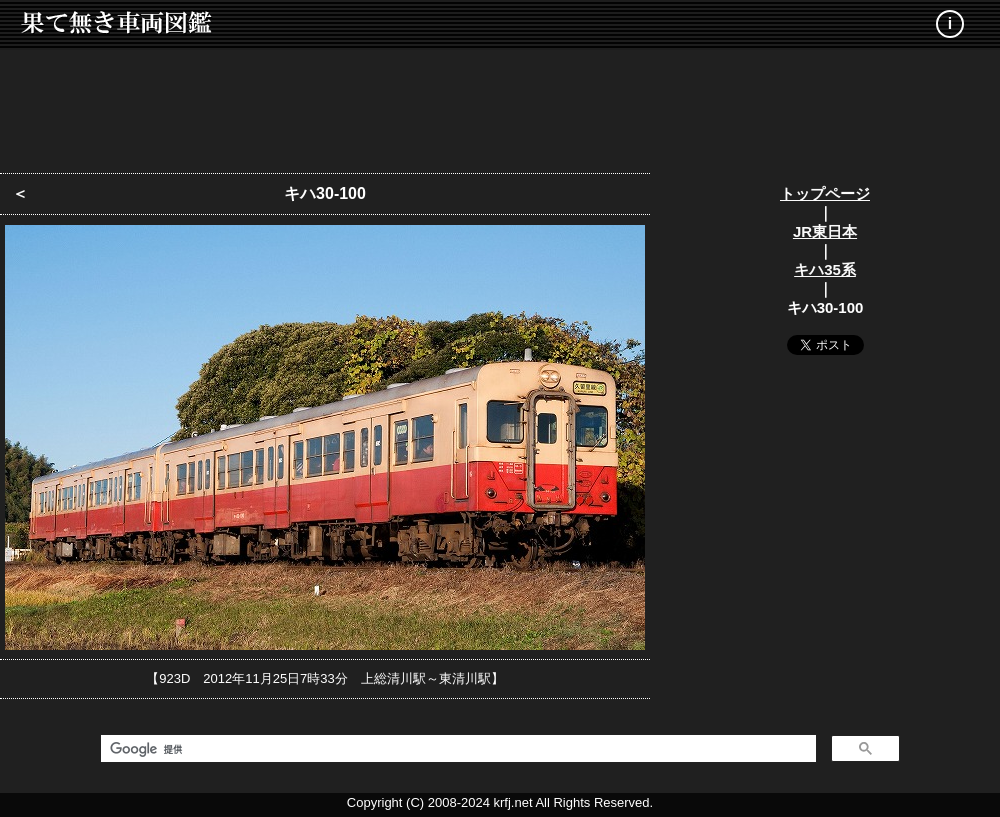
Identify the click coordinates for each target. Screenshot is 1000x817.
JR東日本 (825, 231)
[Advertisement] (500, 105)
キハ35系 (825, 269)
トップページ (825, 193)
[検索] (456, 749)
